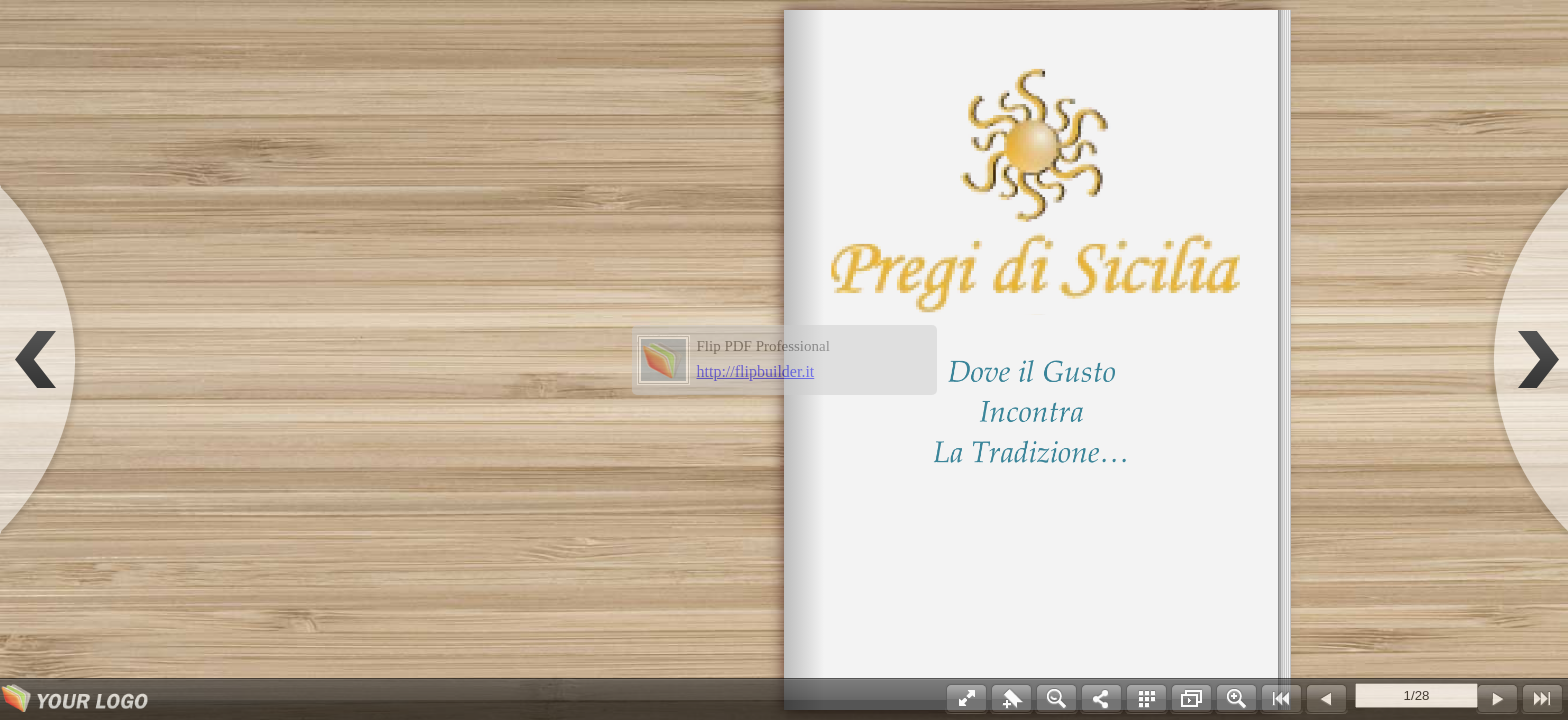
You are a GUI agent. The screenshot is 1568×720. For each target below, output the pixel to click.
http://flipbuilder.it (756, 371)
